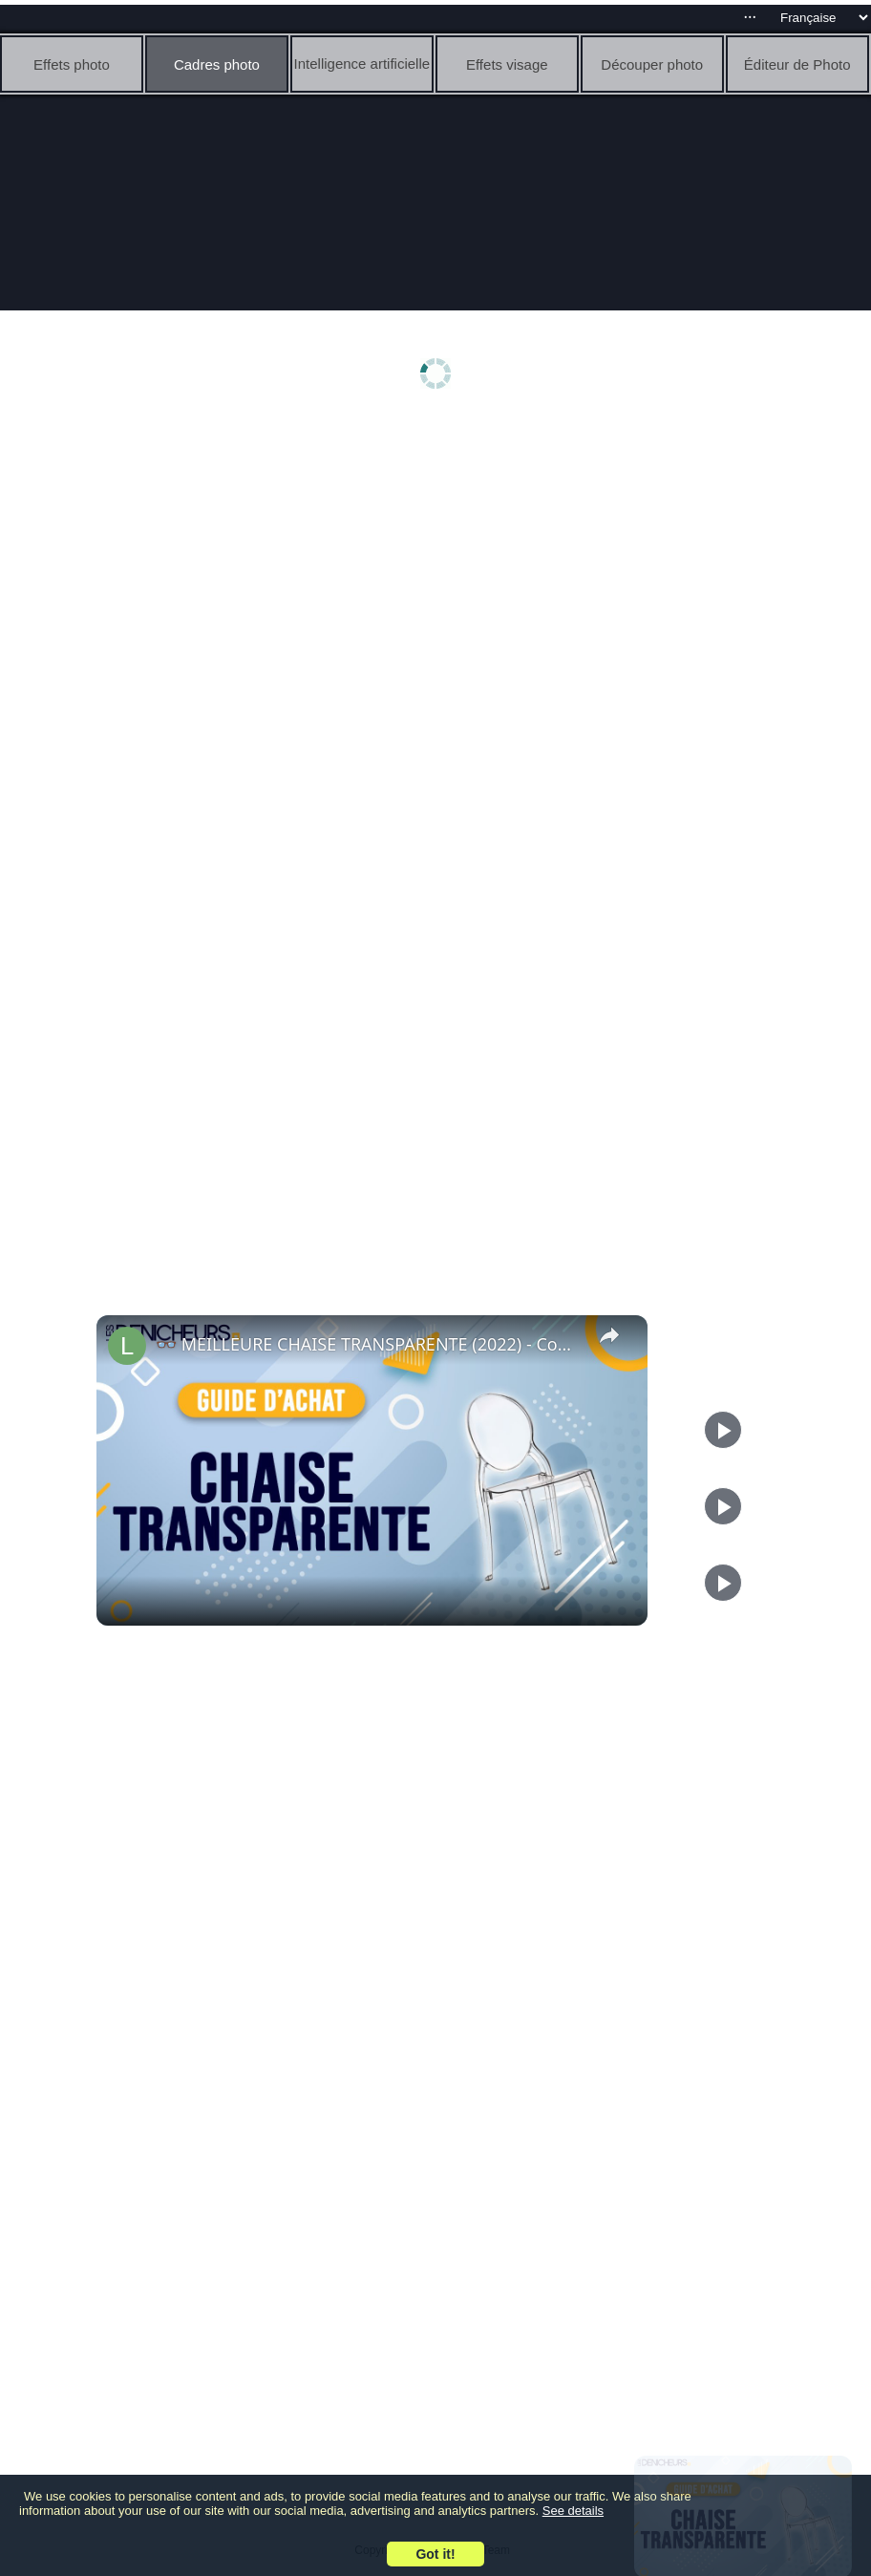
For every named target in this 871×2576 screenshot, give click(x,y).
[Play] (723, 1506)
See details (573, 2510)
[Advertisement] (440, 570)
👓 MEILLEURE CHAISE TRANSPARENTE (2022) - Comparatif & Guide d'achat (369, 1343)
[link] (127, 1346)
